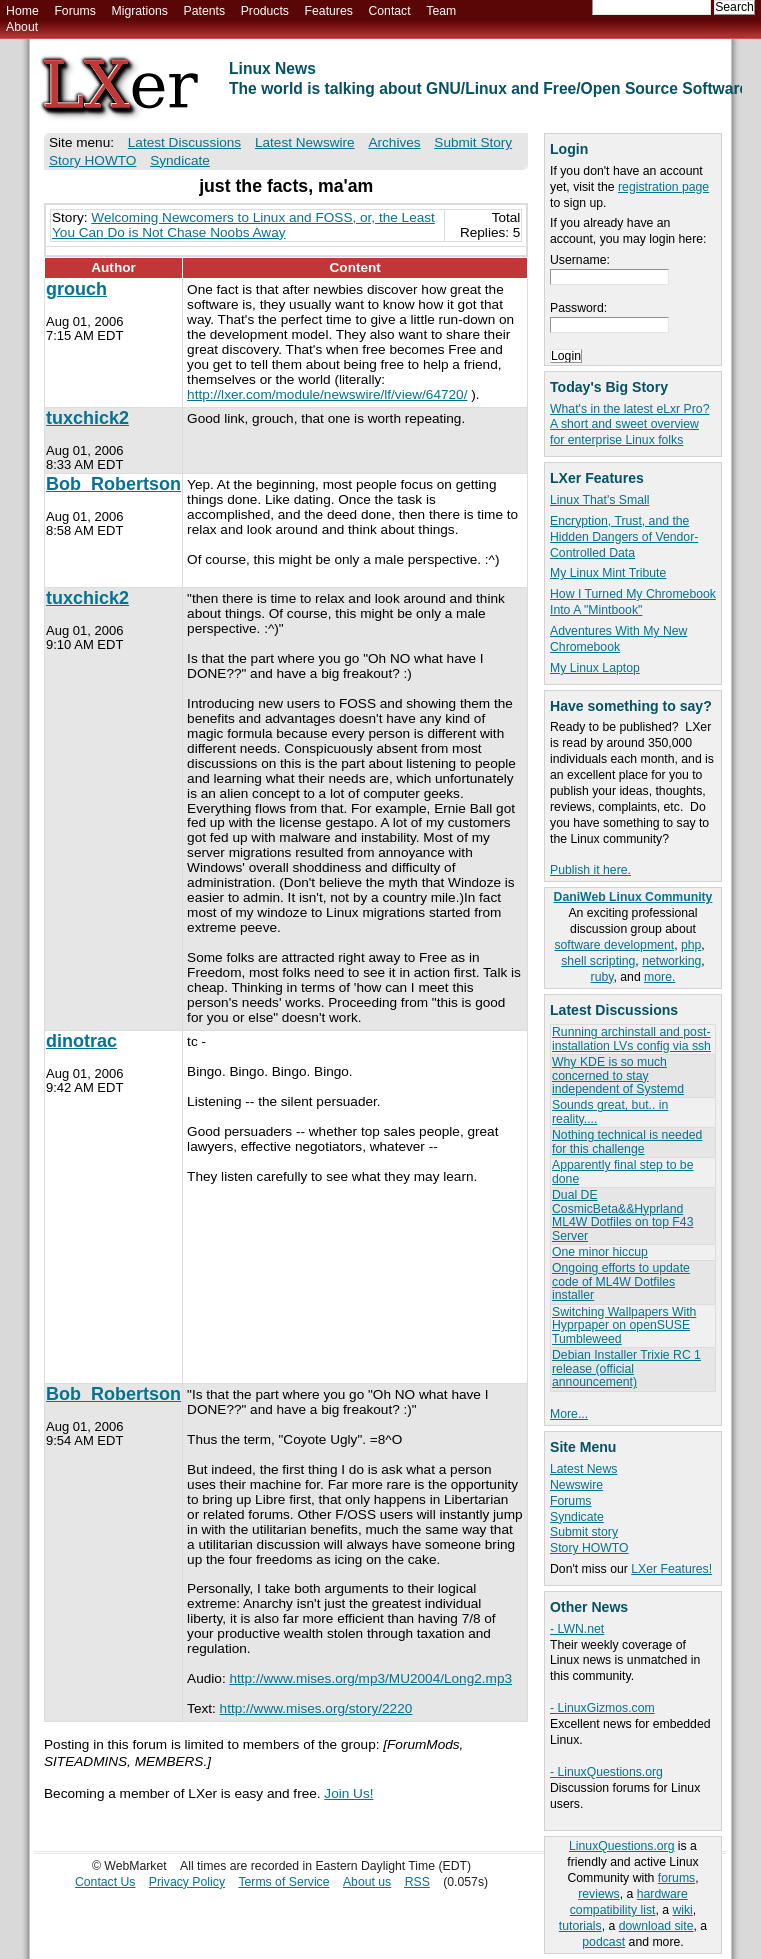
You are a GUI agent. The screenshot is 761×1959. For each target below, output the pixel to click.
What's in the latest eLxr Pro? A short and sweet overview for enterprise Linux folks (629, 425)
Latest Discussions (184, 142)
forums (676, 1878)
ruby (602, 977)
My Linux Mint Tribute (608, 573)
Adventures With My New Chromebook (618, 639)
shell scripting (598, 961)
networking (671, 961)
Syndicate (577, 1517)
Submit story (584, 1532)
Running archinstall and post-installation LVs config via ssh (631, 1038)
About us (367, 1882)
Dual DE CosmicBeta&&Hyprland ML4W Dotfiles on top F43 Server (622, 1215)
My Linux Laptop (595, 668)
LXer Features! (671, 1569)
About (22, 27)
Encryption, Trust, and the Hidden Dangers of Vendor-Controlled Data (624, 537)
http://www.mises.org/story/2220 (316, 1708)
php (691, 945)
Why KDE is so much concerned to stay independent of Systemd (618, 1075)
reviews (598, 1894)
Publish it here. (590, 870)
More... (569, 1414)
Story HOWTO (589, 1548)
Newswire (576, 1485)
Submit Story (473, 142)
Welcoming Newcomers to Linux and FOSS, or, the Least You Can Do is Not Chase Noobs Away (243, 225)
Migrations (139, 11)
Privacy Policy (187, 1882)
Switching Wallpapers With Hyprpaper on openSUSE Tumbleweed (624, 1325)
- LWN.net (577, 1629)
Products (265, 11)
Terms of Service (283, 1882)
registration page (663, 187)
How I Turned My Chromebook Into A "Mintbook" (633, 602)
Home (22, 11)
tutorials (580, 1926)
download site (656, 1926)
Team (441, 11)
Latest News (583, 1469)
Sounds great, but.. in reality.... (610, 1111)
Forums (74, 11)
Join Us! (348, 1793)
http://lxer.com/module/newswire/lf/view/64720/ (327, 394)
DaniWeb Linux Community (633, 897)
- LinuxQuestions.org (606, 1772)
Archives (394, 142)
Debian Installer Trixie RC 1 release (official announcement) (626, 1368)
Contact (389, 11)
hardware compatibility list (629, 1902)
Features (329, 11)
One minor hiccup (600, 1252)
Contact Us (105, 1882)
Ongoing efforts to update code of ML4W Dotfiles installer (621, 1281)
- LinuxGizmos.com (602, 1708)
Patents (205, 11)
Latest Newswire (305, 142)
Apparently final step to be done (622, 1171)
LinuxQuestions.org (621, 1846)
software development (614, 945)
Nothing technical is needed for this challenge (627, 1141)
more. (659, 977)
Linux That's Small (599, 500)
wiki (682, 1910)
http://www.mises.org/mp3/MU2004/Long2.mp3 (370, 1678)
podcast (603, 1942)
